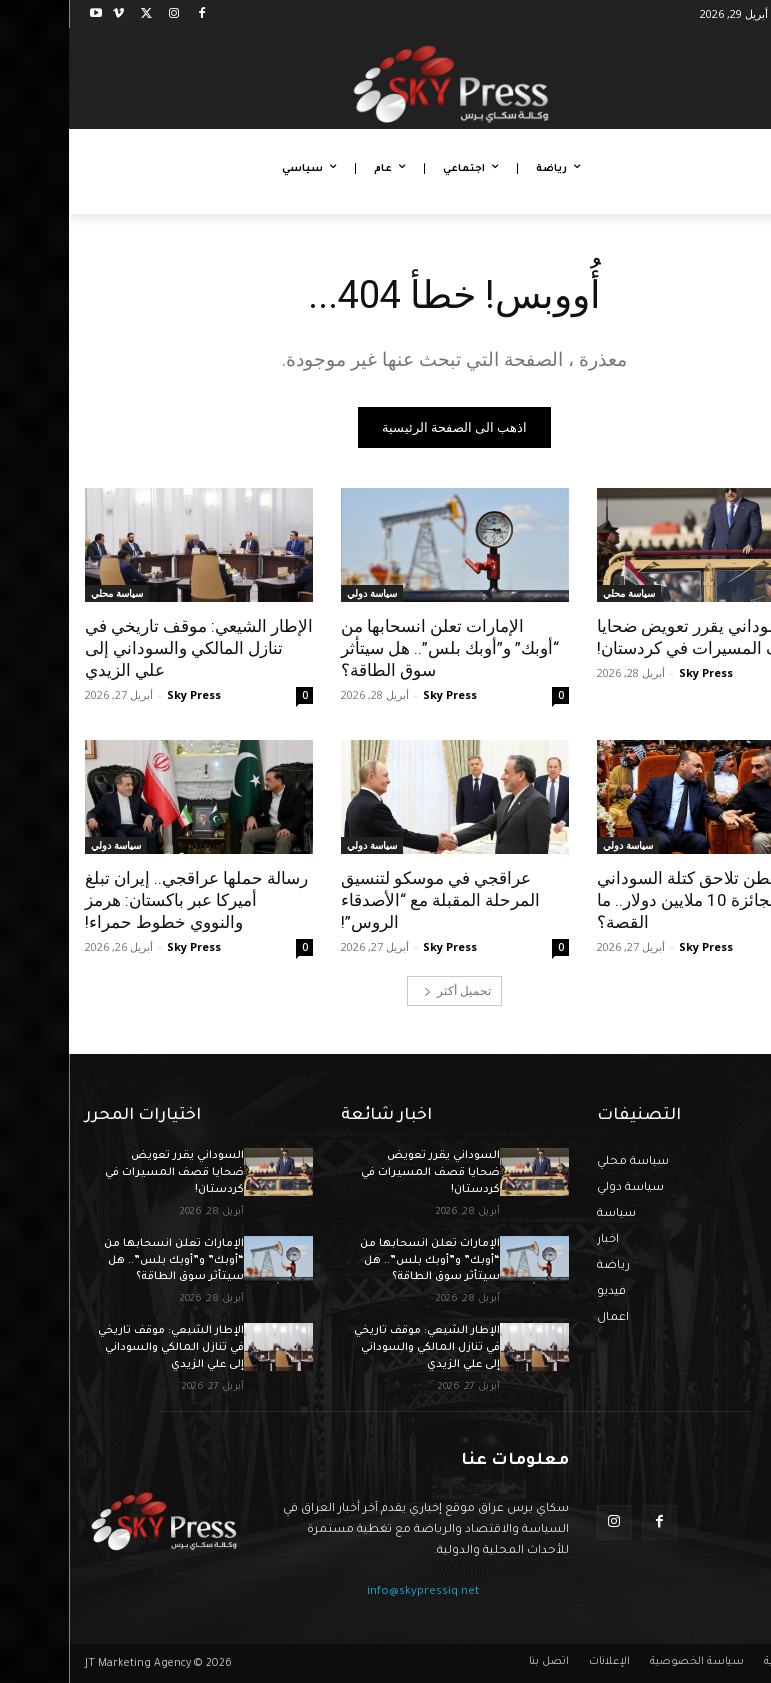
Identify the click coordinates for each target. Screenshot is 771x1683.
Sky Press (637, 672)
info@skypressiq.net (354, 1592)
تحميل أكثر (388, 990)
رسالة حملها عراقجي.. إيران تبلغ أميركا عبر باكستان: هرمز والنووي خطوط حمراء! (127, 900)
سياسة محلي (560, 593)
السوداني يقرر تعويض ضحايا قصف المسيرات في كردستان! (633, 637)
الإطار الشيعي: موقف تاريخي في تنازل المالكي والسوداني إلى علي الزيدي (130, 648)
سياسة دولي (303, 593)
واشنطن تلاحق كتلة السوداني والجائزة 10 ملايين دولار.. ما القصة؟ (630, 900)
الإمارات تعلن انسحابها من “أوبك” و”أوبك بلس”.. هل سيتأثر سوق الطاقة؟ (381, 648)
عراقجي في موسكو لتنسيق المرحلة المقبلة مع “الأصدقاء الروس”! (371, 900)
